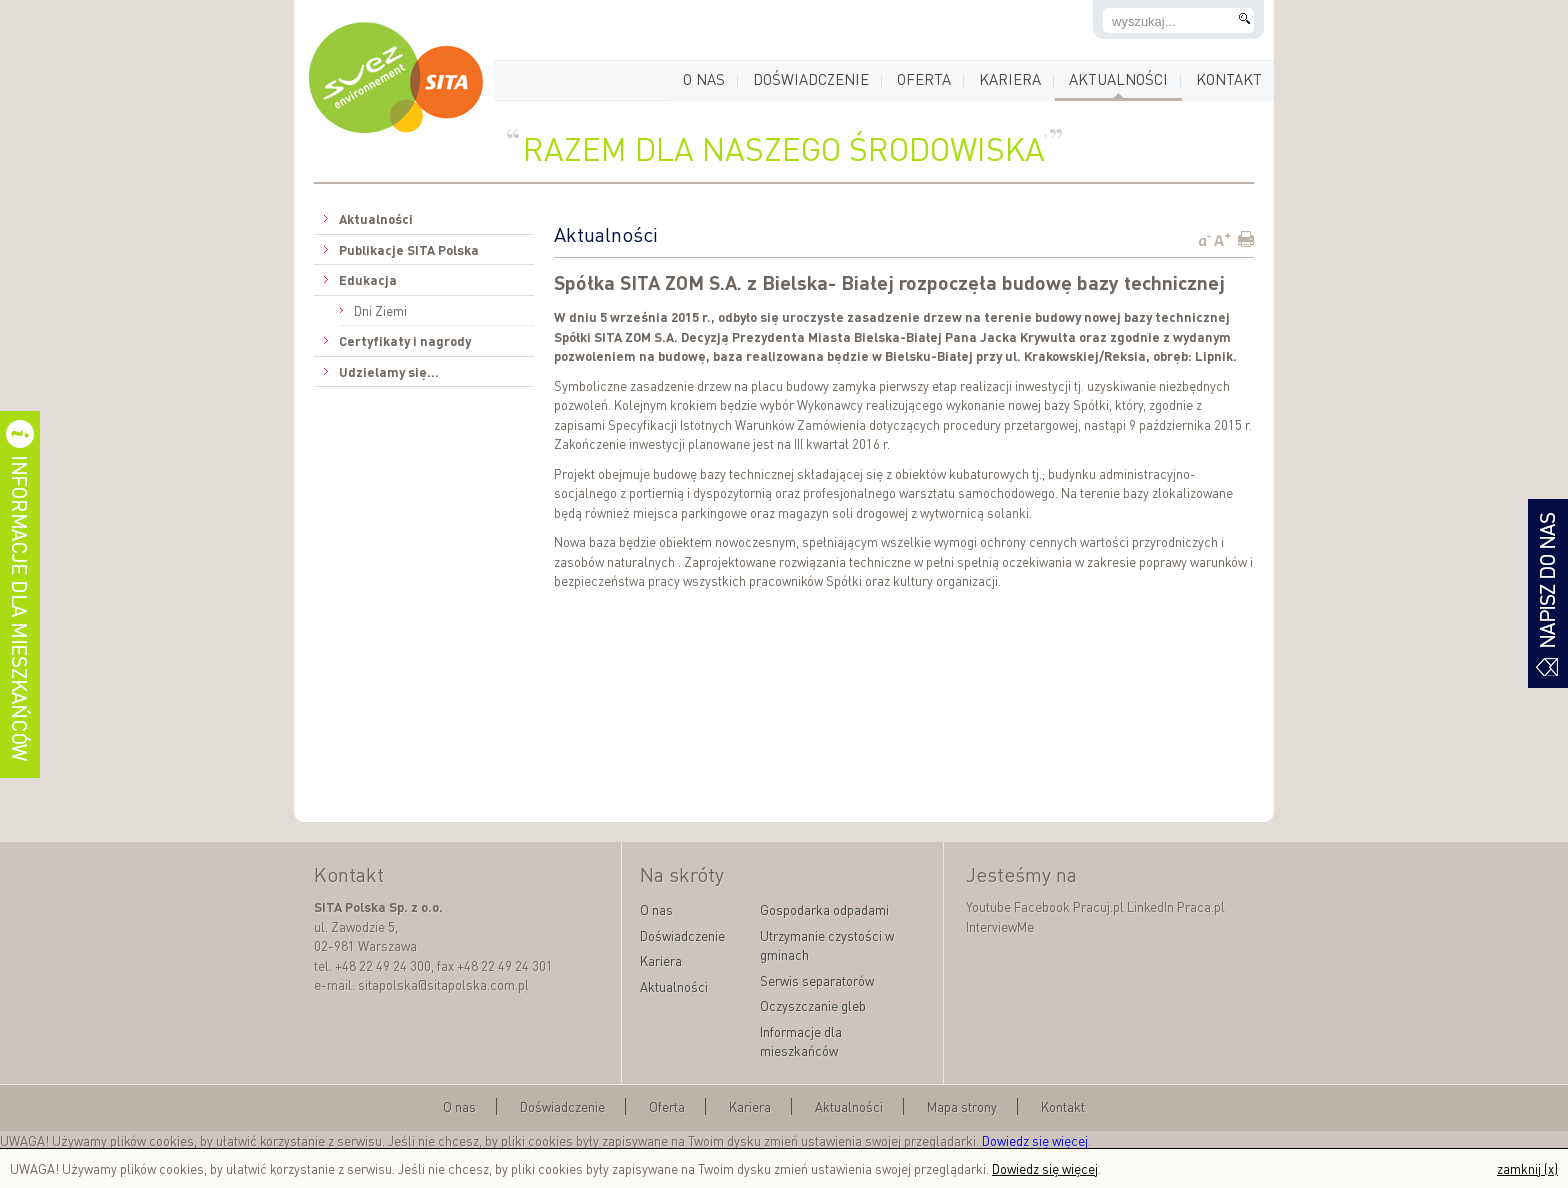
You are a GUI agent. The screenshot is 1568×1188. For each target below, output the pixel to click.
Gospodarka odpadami (824, 909)
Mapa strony (962, 1106)
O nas (704, 79)
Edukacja (368, 279)
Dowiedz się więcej (1035, 1140)
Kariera (1010, 79)
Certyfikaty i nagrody (405, 340)
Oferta (924, 79)
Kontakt (1229, 79)
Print (1245, 239)
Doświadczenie (811, 79)
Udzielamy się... (389, 371)
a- (1204, 239)
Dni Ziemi (380, 310)
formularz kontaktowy (1548, 593)
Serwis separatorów (817, 980)
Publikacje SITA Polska (409, 249)
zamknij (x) (1527, 1168)
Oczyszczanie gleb (813, 1005)
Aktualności (1118, 79)
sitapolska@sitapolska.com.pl (443, 984)
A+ (1222, 239)
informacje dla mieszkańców (20, 594)
